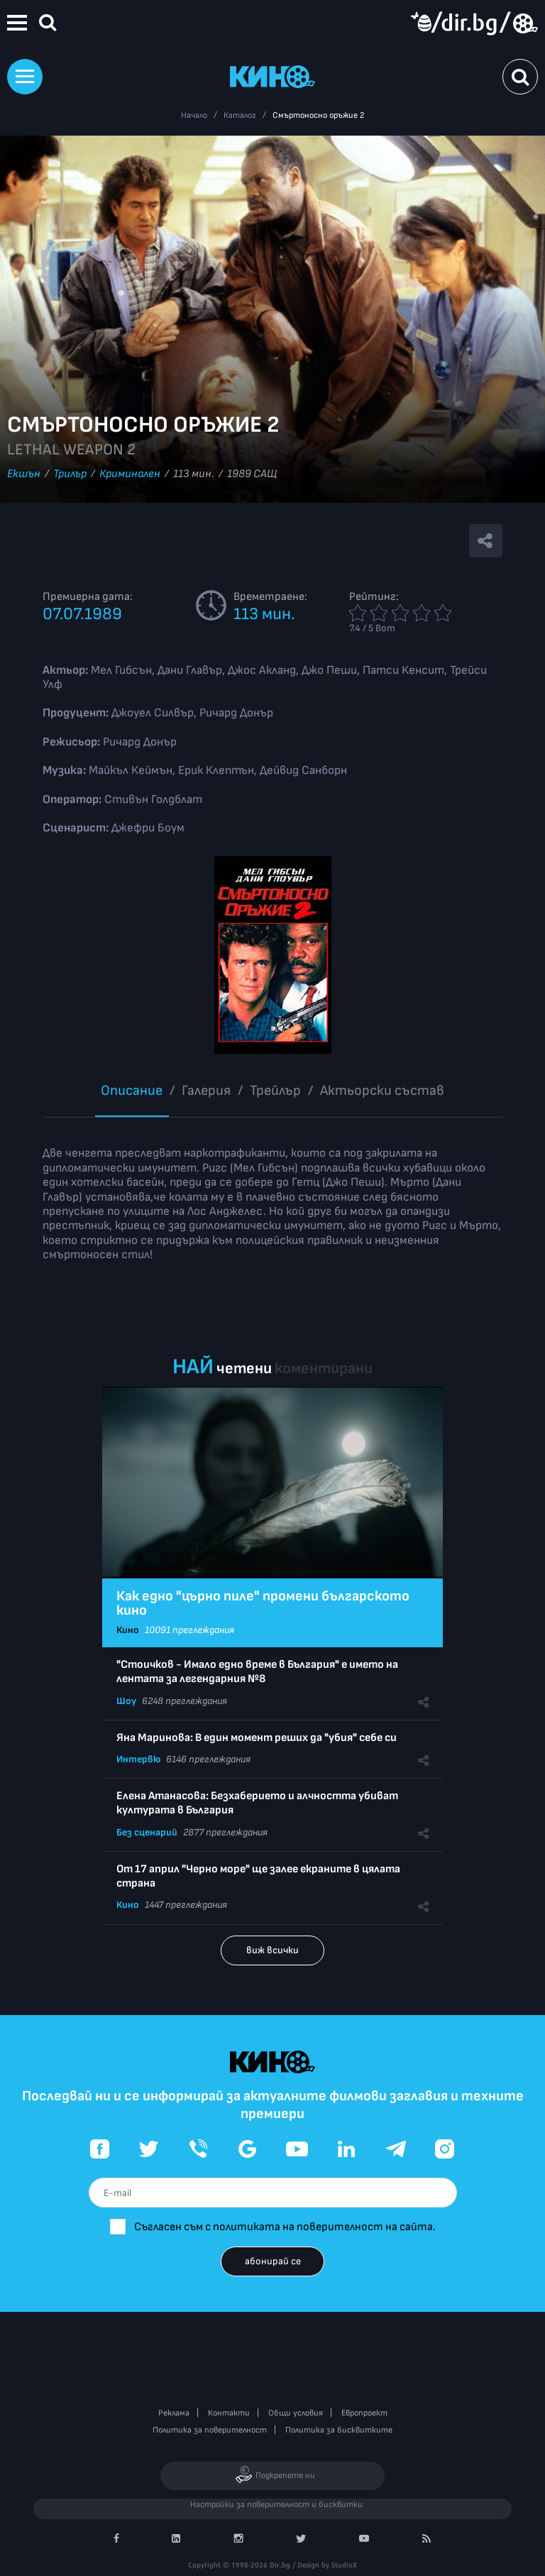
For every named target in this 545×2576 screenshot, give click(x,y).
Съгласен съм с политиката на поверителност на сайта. (285, 2227)
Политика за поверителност (210, 2430)
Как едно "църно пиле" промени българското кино (262, 1603)
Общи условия (295, 2413)
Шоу (126, 1701)
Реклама (173, 2413)
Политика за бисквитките (338, 2430)
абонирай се (273, 2261)
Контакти (229, 2413)
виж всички (272, 1950)
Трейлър (275, 1090)
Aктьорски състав (382, 1090)
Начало (194, 115)
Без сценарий (146, 1832)
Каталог (240, 115)
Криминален (129, 474)
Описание (132, 1090)
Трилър (70, 474)
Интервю (138, 1759)
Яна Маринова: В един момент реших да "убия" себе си (256, 1738)
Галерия (206, 1090)
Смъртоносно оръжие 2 (318, 115)
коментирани (324, 1368)
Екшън (23, 474)
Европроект (364, 2413)
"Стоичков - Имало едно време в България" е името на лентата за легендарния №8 (257, 1672)
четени (244, 1368)
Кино (127, 1630)
